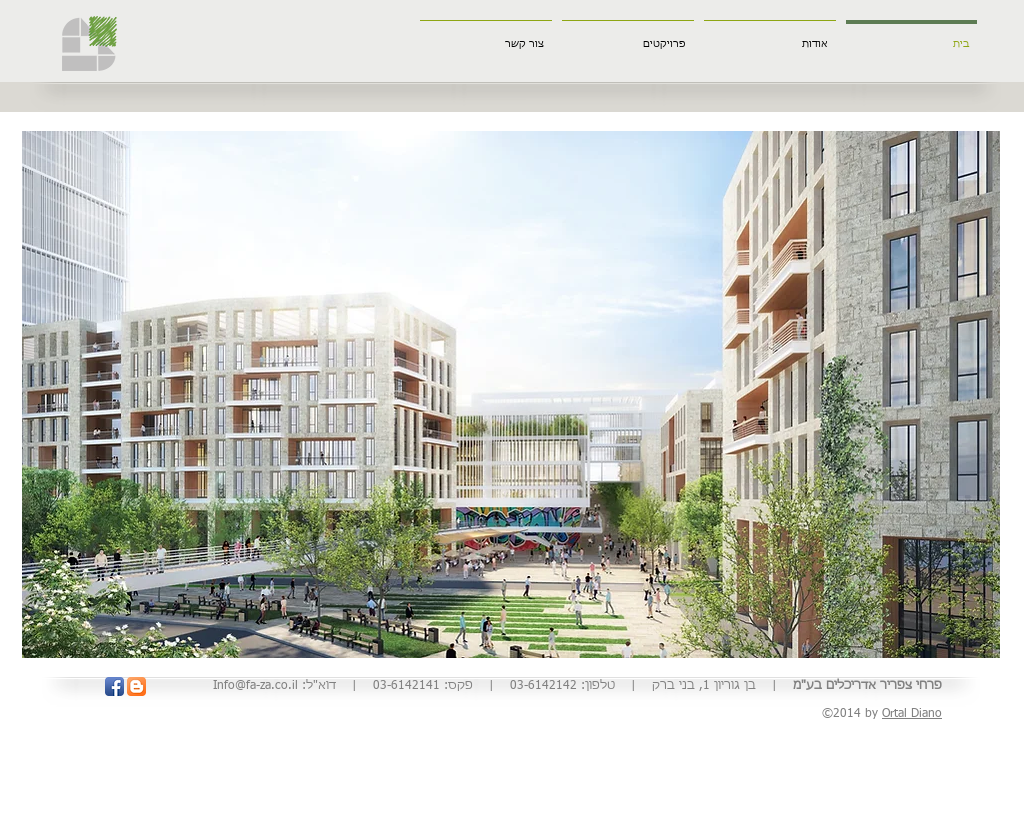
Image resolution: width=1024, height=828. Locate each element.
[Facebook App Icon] (114, 686)
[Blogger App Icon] (136, 686)
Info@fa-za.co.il (255, 686)
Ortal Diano (912, 714)
